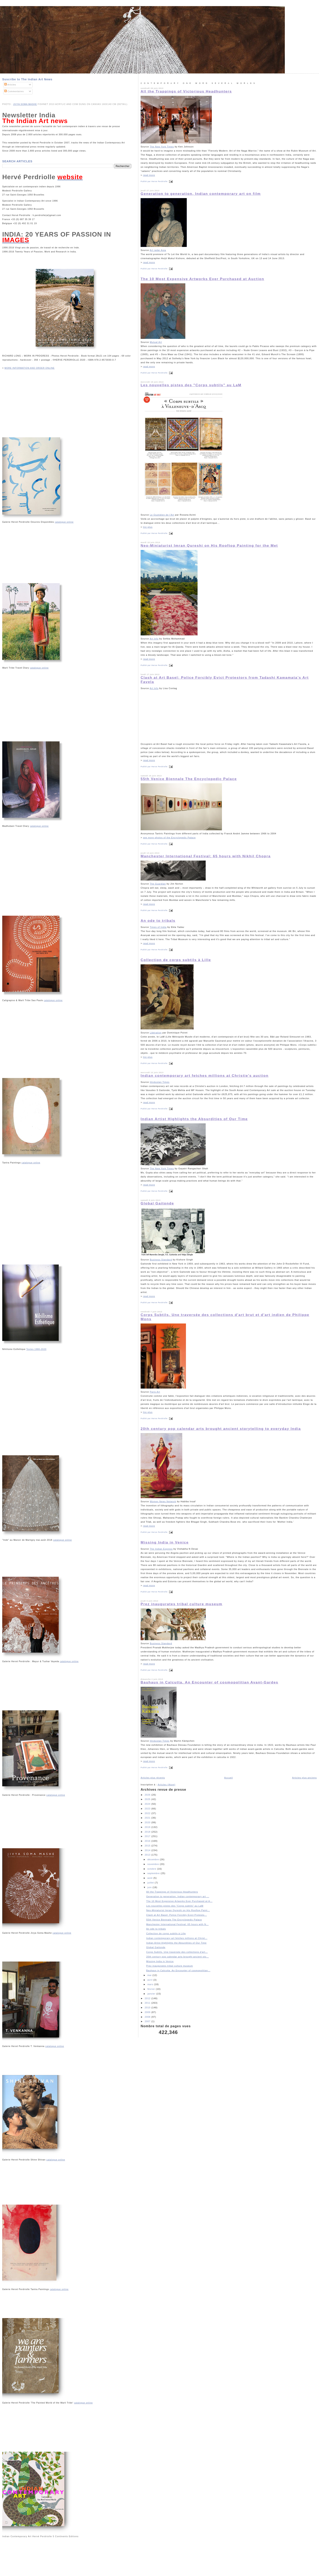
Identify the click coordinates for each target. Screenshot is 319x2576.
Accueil (228, 1777)
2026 (148, 1795)
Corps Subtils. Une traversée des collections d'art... (177, 1952)
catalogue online (64, 522)
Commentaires (14, 91)
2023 (148, 1808)
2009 (148, 2012)
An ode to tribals (158, 921)
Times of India (158, 927)
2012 (148, 1998)
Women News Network (163, 1501)
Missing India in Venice (165, 1542)
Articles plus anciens (304, 1777)
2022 (148, 1813)
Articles (10, 85)
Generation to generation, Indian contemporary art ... (177, 1896)
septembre (154, 1873)
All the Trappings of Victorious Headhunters (186, 91)
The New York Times (162, 146)
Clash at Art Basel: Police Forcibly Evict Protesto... (176, 1915)
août (150, 1878)
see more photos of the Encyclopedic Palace (169, 837)
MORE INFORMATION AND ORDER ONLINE (29, 368)
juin (149, 1887)
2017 (148, 1836)
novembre (153, 1864)
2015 (148, 1845)
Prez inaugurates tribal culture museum (181, 1604)
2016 (148, 1841)
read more (149, 175)
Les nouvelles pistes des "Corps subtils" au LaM (191, 385)
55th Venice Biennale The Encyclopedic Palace (189, 779)
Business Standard (161, 1259)
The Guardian (158, 884)
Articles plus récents (153, 1777)
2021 (148, 1818)
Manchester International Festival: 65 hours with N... (177, 1924)
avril (150, 1980)
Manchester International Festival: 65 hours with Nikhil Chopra (206, 856)
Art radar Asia (158, 250)
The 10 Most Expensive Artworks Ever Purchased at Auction (202, 279)
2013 (148, 1855)
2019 (148, 1827)
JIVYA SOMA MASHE (25, 104)
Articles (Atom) (166, 1784)
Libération (156, 1032)
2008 (148, 2017)
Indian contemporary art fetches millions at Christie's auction (205, 1076)
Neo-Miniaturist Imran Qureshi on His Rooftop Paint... (178, 1910)
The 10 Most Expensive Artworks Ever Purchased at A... (179, 1901)
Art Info (154, 638)
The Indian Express (161, 1549)
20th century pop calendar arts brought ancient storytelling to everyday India (221, 1429)
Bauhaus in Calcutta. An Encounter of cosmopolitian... (178, 1970)
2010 (148, 2007)
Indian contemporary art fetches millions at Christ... (177, 1938)
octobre (152, 1869)
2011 (148, 2003)
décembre (153, 1859)
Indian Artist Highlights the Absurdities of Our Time (194, 1119)
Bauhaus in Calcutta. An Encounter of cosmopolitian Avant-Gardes (209, 1682)
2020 (148, 1822)
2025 (148, 1799)
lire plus (148, 527)
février (151, 1989)
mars (150, 1984)
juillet (151, 1882)
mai (149, 1975)
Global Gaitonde (157, 1203)
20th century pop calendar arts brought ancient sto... (177, 1956)
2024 (148, 1804)
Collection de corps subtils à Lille (176, 960)
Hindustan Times (159, 1082)
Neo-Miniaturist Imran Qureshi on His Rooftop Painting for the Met (209, 545)
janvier (151, 1993)
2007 (148, 2021)
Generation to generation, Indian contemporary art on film (201, 194)
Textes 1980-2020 (36, 1349)
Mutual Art (156, 342)
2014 (148, 1850)
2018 (148, 1832)
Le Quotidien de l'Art (162, 515)
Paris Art (155, 1392)
